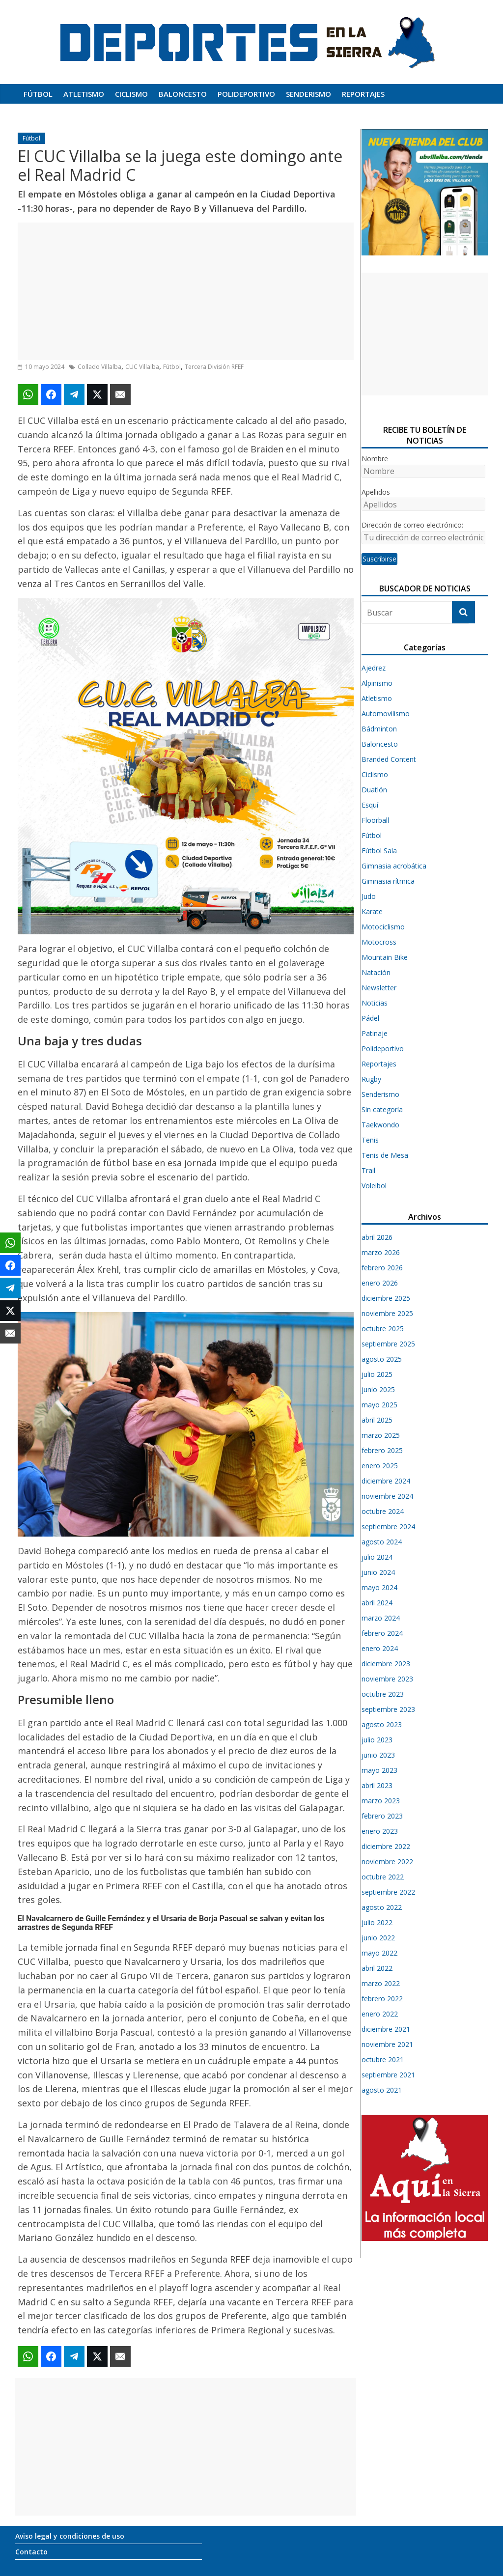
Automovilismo (386, 713)
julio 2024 (377, 1557)
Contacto (31, 2551)
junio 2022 (378, 1937)
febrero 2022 (382, 1998)
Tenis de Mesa (385, 1155)
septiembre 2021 (388, 2074)
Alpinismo (377, 683)
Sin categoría (382, 1109)
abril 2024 (377, 1602)
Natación (376, 972)
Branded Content (389, 759)
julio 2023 (377, 1739)
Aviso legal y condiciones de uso (69, 2536)
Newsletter (379, 987)
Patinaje (375, 1033)
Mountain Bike (385, 957)
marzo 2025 (381, 1435)
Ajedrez (374, 667)
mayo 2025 (379, 1404)
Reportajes (363, 94)
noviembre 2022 (387, 1861)
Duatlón (374, 789)
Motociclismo (383, 926)
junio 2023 (378, 1755)
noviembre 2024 (387, 1496)
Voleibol (374, 1185)
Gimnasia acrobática (394, 865)
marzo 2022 (381, 1983)
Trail (368, 1170)
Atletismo (83, 94)
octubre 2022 (383, 1876)
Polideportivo (246, 94)
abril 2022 (377, 1968)
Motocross (379, 942)
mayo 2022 (379, 1953)
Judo (369, 896)
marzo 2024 (381, 1618)
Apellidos (376, 492)
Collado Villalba (99, 367)
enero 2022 (380, 2013)
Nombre (375, 458)
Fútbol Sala (379, 850)
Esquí (370, 805)
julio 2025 (377, 1374)
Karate (372, 911)
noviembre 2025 (387, 1313)
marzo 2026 (381, 1252)
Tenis (370, 1140)
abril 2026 (377, 1237)
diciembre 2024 (386, 1480)
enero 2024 (380, 1648)
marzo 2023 (381, 1800)
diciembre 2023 (386, 1663)
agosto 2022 (382, 1907)
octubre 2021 (383, 2059)
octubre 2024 (383, 1511)
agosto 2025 (382, 1359)
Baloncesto (183, 94)
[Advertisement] (186, 291)
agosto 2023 (382, 1724)
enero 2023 (380, 1831)
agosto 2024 (382, 1541)
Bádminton (379, 728)
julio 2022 (377, 1922)
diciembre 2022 (386, 1846)
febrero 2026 (382, 1267)
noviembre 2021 (387, 2044)
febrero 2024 (382, 1633)
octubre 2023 (383, 1694)
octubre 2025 (383, 1328)
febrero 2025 (382, 1450)
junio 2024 (378, 1572)
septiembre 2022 (388, 1892)
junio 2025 (378, 1389)
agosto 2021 (382, 2090)
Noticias (375, 1003)
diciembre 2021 (386, 2029)
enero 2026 (380, 1283)
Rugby (371, 1079)
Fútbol (38, 94)
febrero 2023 (382, 1815)
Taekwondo (380, 1124)
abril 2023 (377, 1785)
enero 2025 (380, 1465)
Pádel (370, 1018)
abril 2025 (377, 1420)
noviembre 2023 (387, 1678)
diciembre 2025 (386, 1298)
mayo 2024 (379, 1587)
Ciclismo (131, 94)
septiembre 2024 (388, 1526)
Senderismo (308, 94)
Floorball (375, 820)
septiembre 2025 (388, 1343)
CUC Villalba (142, 367)
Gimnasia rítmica (388, 881)
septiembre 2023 (388, 1709)
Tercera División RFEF (214, 367)
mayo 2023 (379, 1770)
